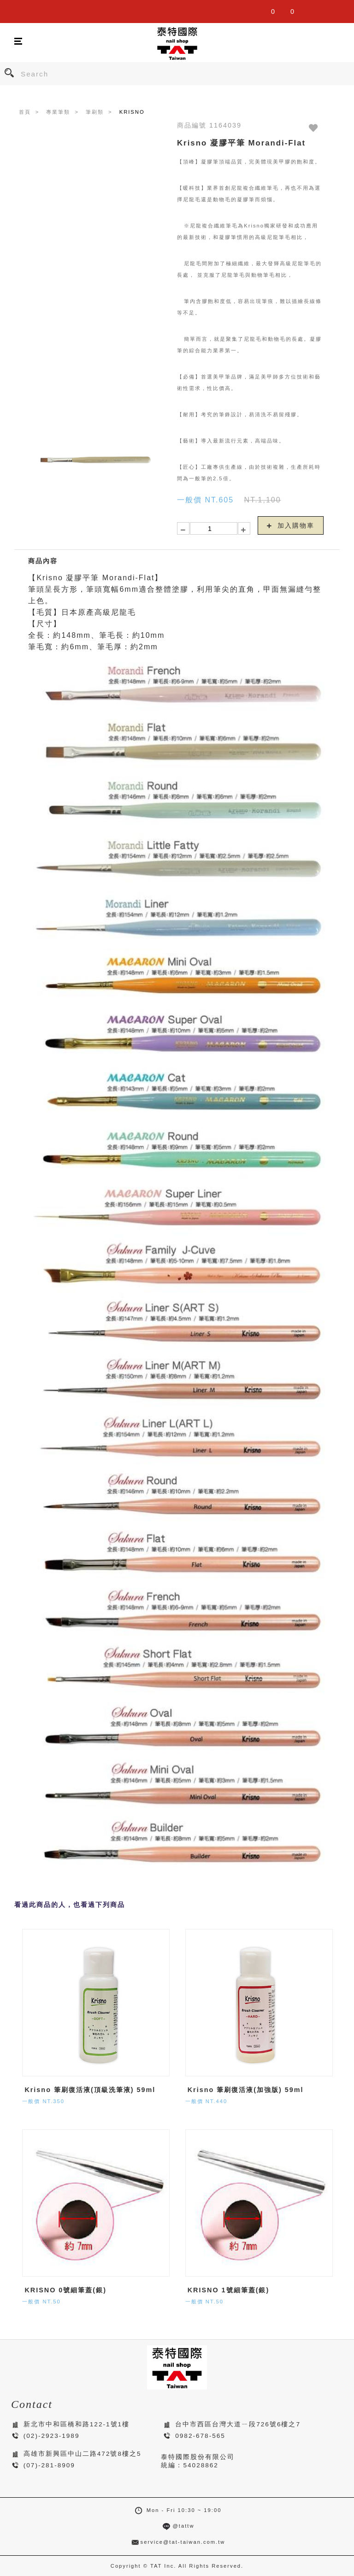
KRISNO (132, 112)
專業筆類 (58, 112)
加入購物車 (291, 525)
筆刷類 (95, 112)
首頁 (25, 112)
